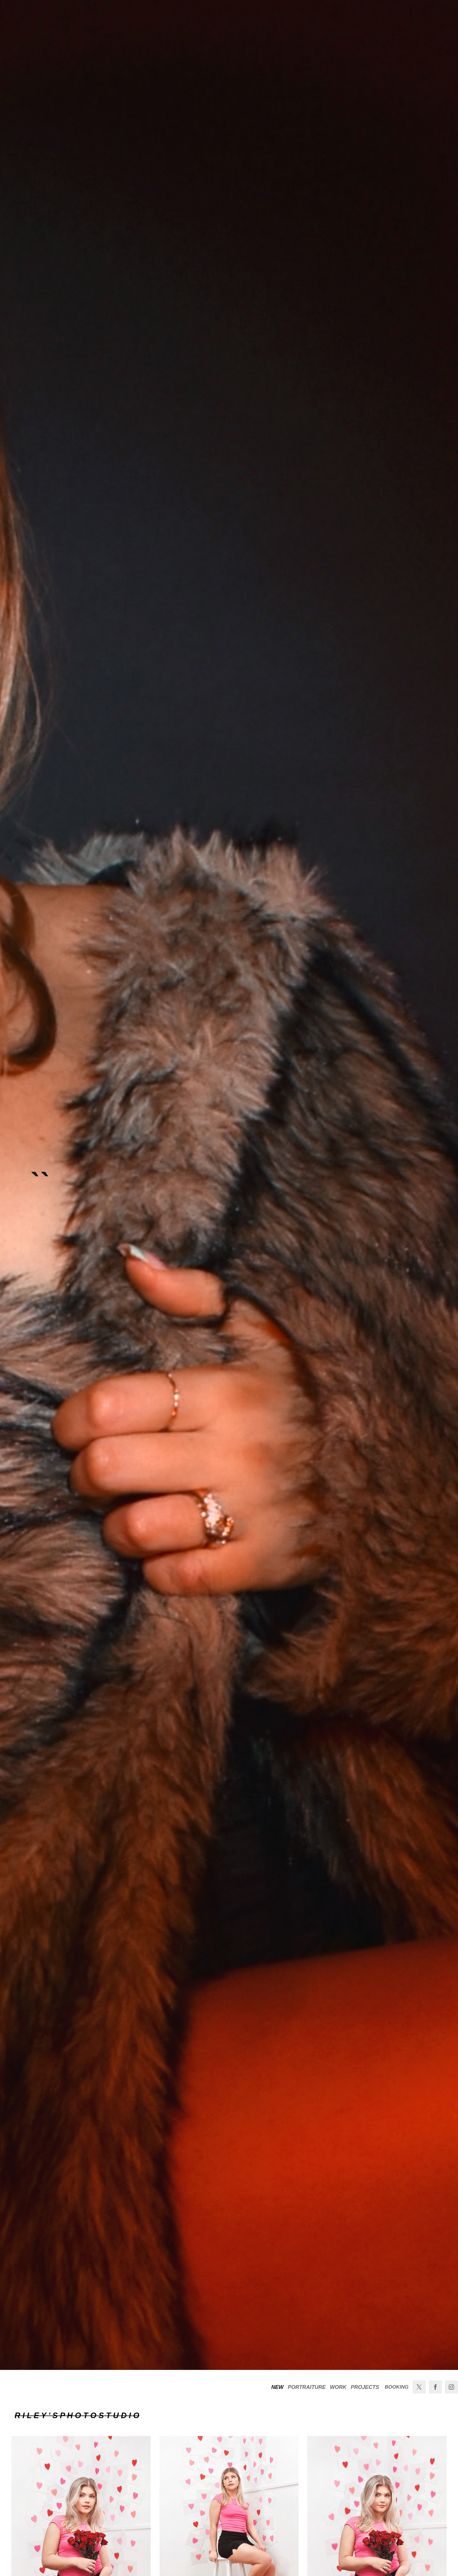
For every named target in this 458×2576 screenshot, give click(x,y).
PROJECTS (365, 2387)
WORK (338, 2387)
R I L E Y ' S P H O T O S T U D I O (77, 2415)
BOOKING (396, 2387)
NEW (277, 2387)
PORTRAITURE (307, 2387)
